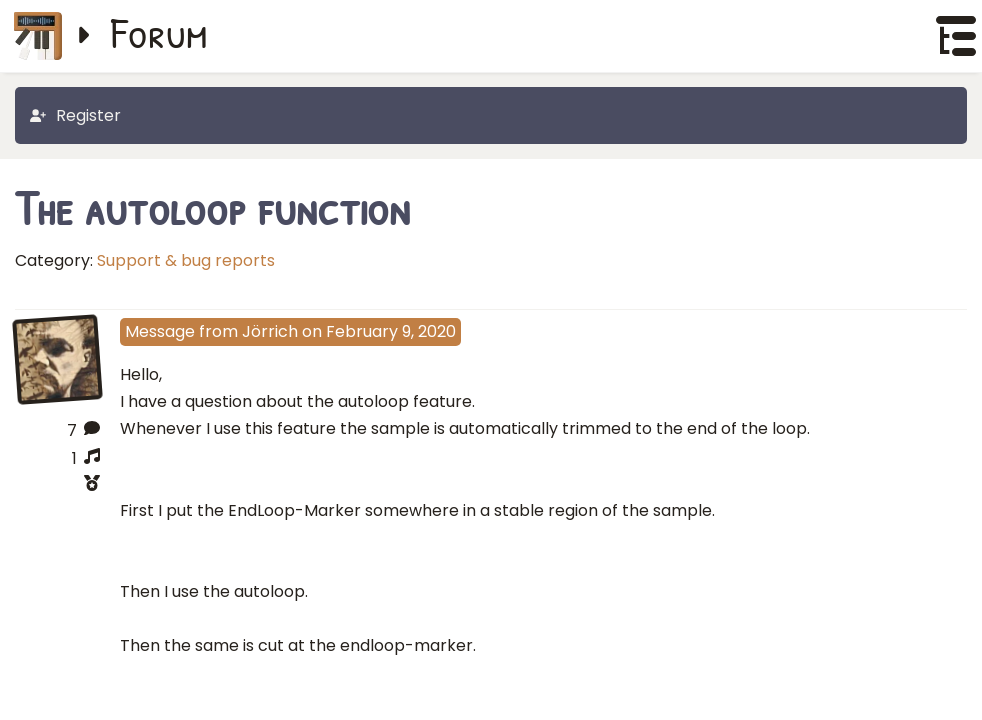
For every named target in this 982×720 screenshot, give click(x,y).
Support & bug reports (186, 260)
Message (160, 331)
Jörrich (270, 331)
